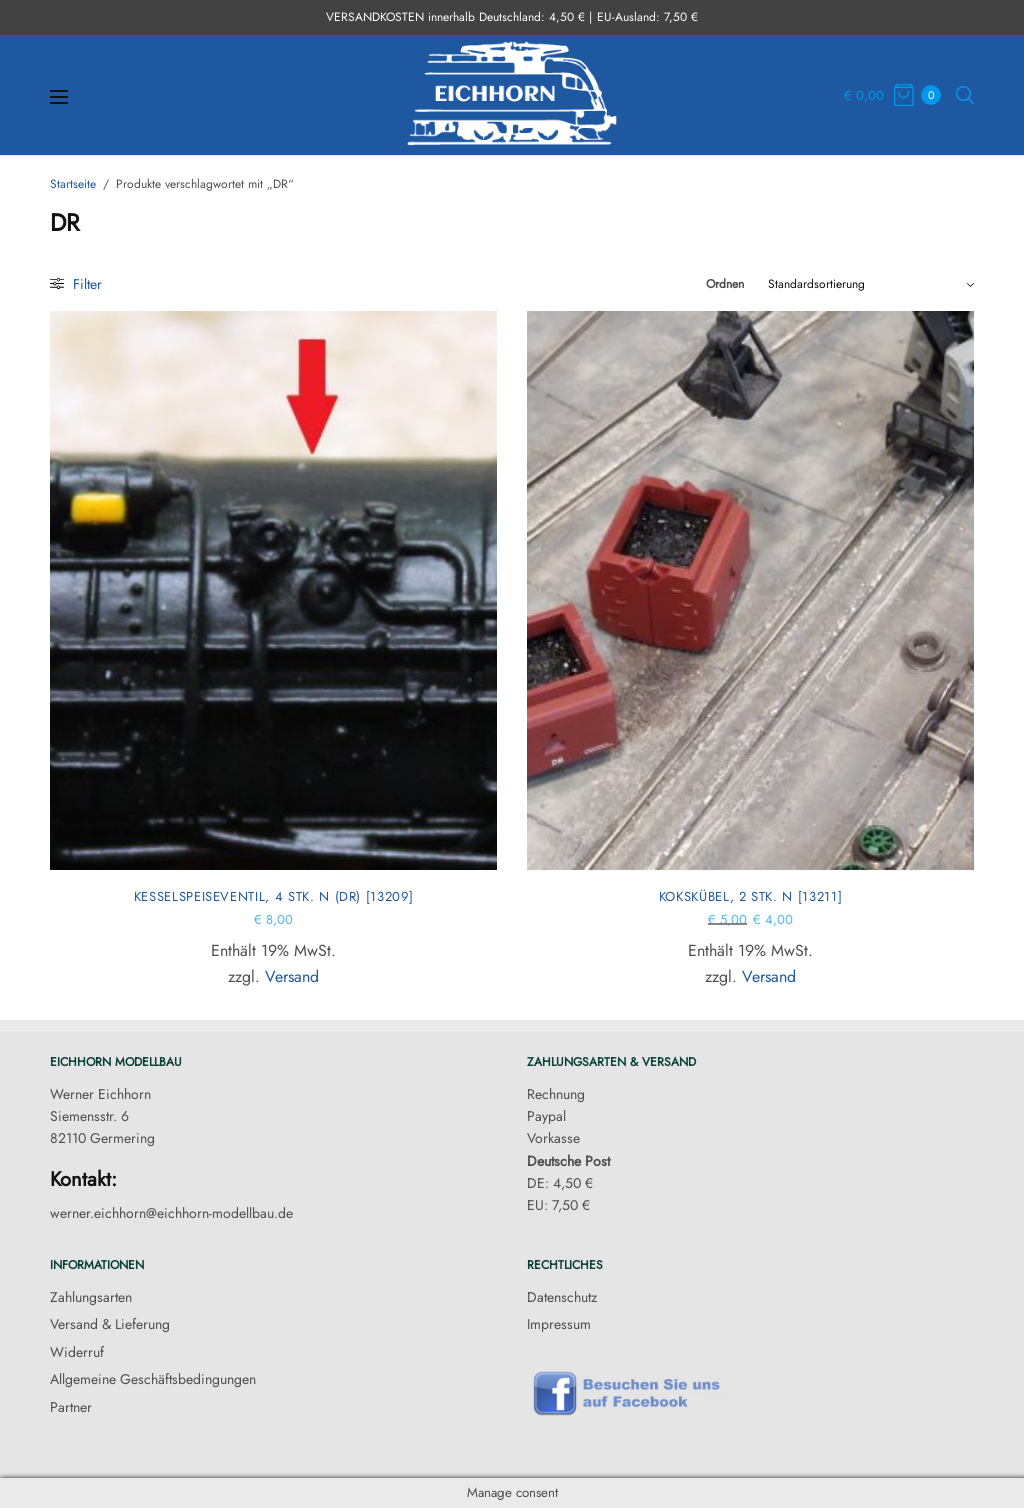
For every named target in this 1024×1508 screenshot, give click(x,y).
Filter (76, 284)
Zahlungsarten (91, 1297)
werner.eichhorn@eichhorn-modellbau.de (171, 1213)
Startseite (73, 184)
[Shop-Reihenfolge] (871, 284)
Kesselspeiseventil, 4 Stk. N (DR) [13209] (274, 896)
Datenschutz (562, 1297)
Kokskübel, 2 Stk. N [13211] (751, 896)
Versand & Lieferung (110, 1324)
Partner (71, 1407)
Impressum (559, 1324)
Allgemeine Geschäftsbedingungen (153, 1379)
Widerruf (77, 1352)
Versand (292, 976)
